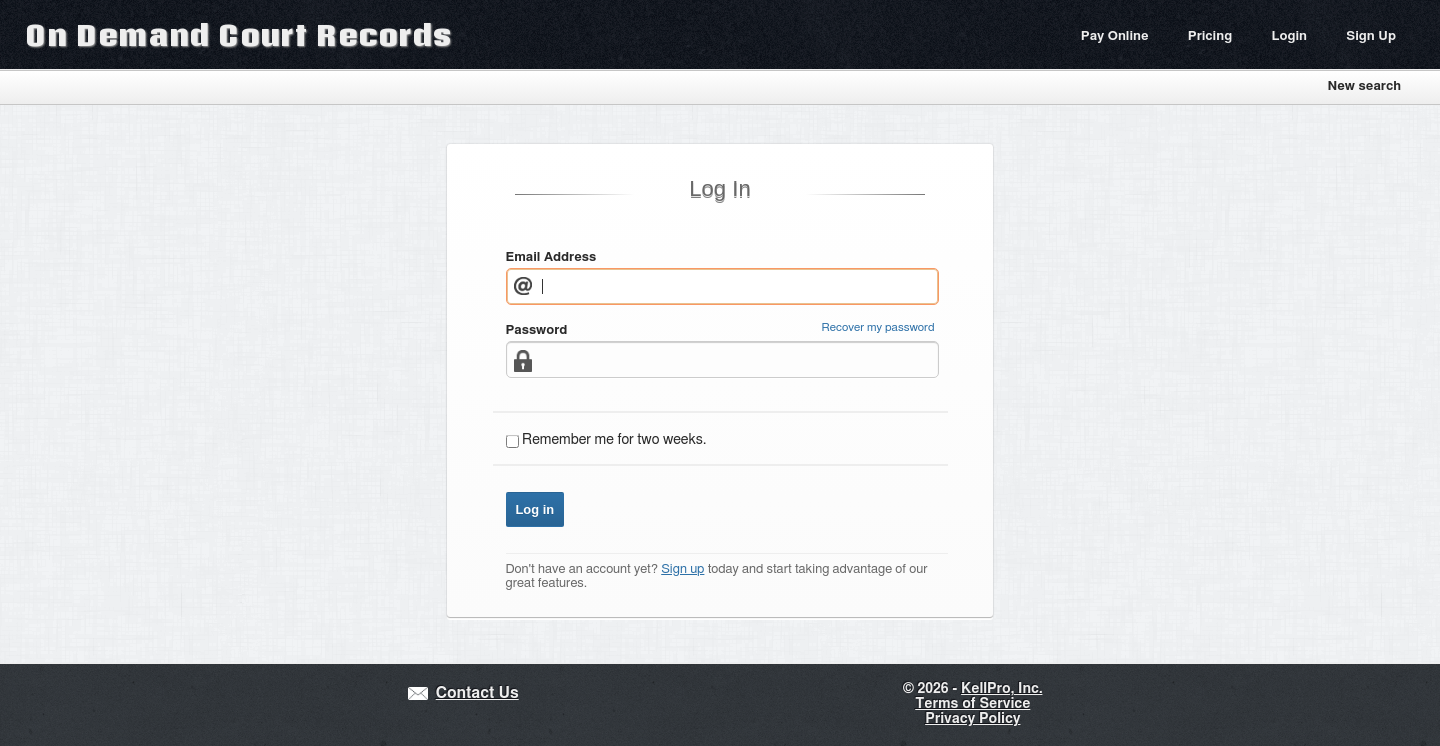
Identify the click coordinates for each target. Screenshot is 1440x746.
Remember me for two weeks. (614, 440)
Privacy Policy (972, 719)
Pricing (1210, 36)
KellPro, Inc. (1001, 689)
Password (537, 330)
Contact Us (477, 693)
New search (1364, 86)
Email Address (551, 257)
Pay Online (1115, 36)
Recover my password (878, 327)
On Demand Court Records (239, 34)
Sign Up (1371, 36)
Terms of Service (972, 704)
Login (1289, 36)
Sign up (682, 569)
